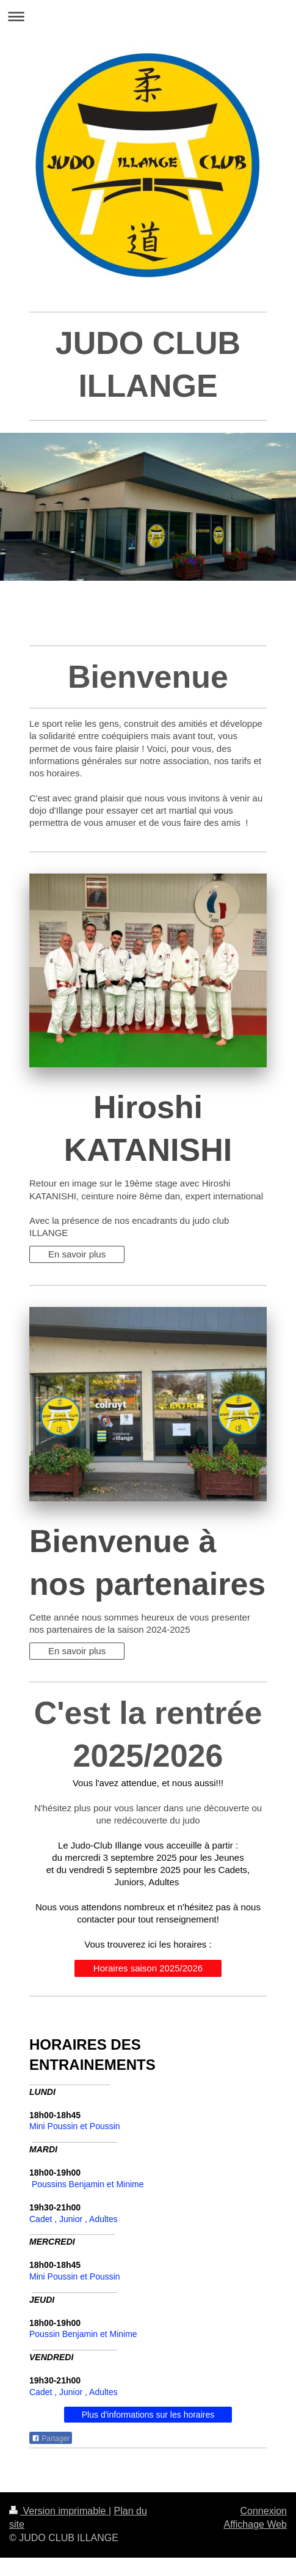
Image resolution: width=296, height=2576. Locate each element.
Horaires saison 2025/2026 (148, 1968)
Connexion (263, 2511)
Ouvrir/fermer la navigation (148, 16)
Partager (51, 2438)
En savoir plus (77, 1254)
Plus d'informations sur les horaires (148, 2415)
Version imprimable (59, 2511)
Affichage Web (255, 2524)
